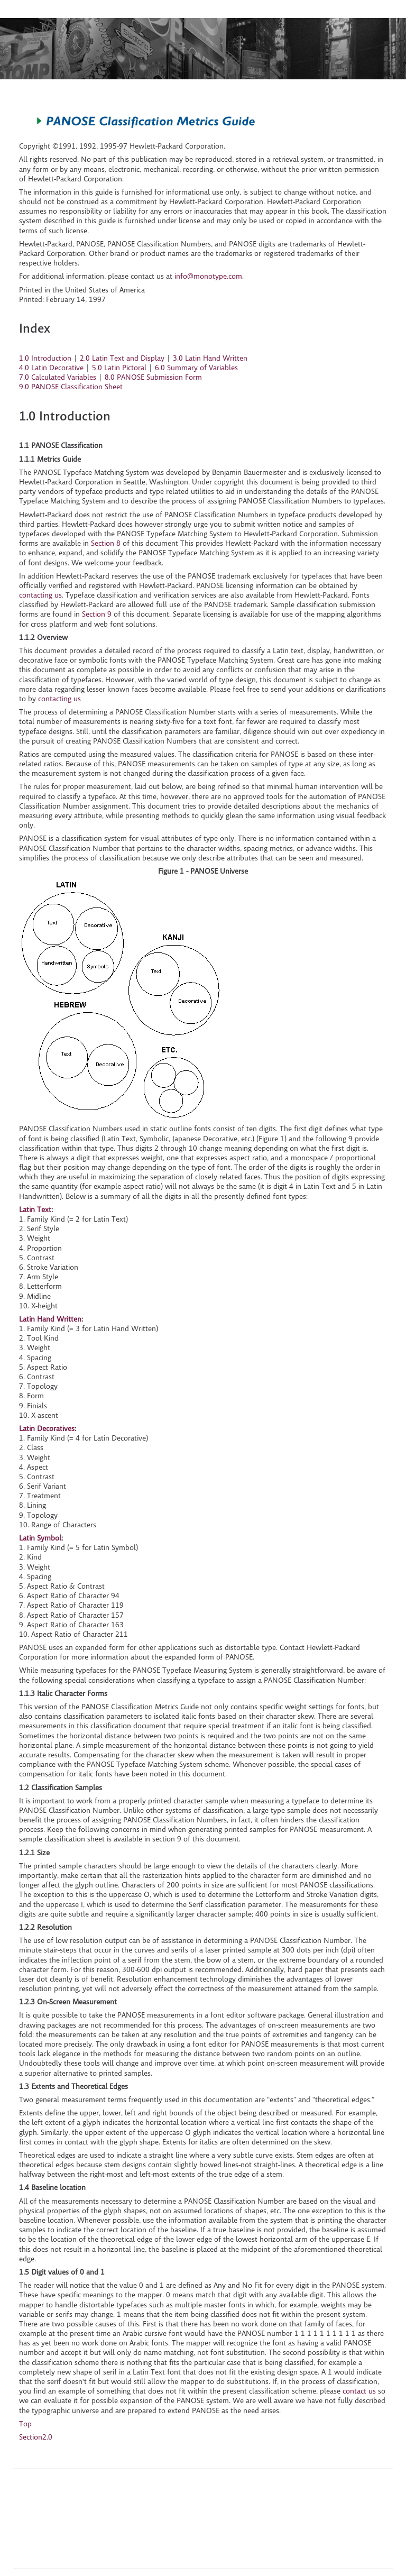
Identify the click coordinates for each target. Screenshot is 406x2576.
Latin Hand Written (50, 1319)
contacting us (40, 595)
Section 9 (97, 614)
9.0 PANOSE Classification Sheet (71, 386)
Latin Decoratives (47, 1428)
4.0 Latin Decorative (51, 367)
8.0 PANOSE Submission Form (153, 377)
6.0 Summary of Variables (196, 367)
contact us (359, 2391)
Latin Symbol (40, 1538)
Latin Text (35, 1209)
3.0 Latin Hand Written (210, 358)
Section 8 (106, 543)
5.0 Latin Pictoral (119, 367)
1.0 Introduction (45, 358)
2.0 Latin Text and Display (122, 358)
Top (25, 2423)
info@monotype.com (208, 276)
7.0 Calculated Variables (57, 377)
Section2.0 (35, 2437)
